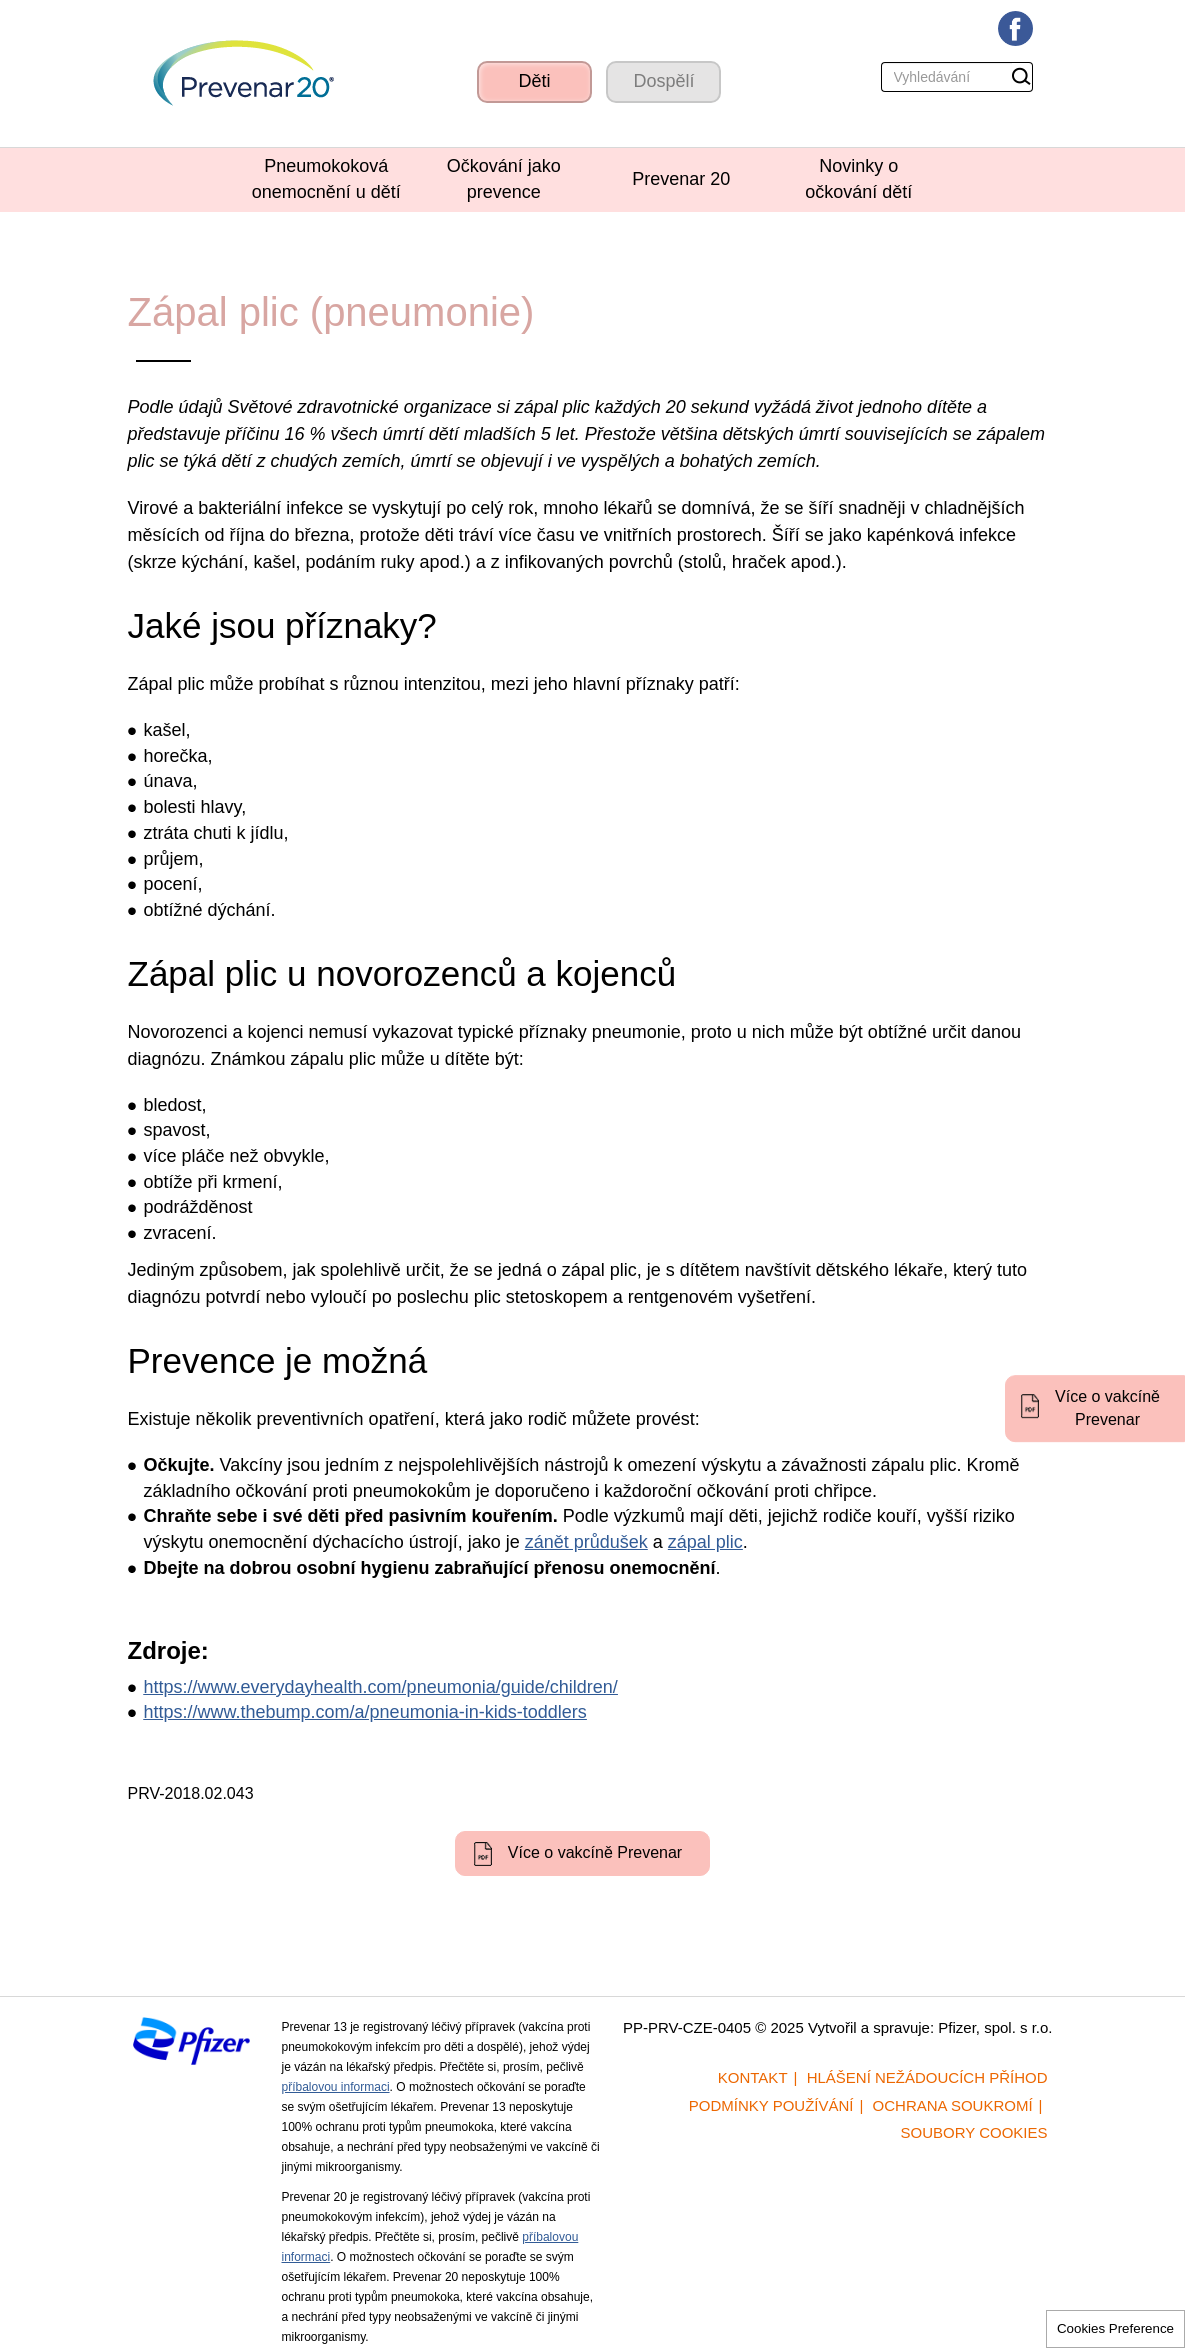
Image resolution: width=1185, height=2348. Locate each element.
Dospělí (663, 81)
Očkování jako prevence (504, 179)
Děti (534, 81)
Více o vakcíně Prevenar (1107, 1408)
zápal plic (705, 1542)
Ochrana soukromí (953, 2105)
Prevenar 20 (681, 179)
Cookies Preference (1115, 2328)
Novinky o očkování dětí (858, 179)
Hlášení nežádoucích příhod (927, 2077)
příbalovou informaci (336, 2087)
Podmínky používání (771, 2105)
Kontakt (753, 2077)
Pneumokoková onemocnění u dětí (326, 179)
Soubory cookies (974, 2132)
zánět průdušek (586, 1542)
